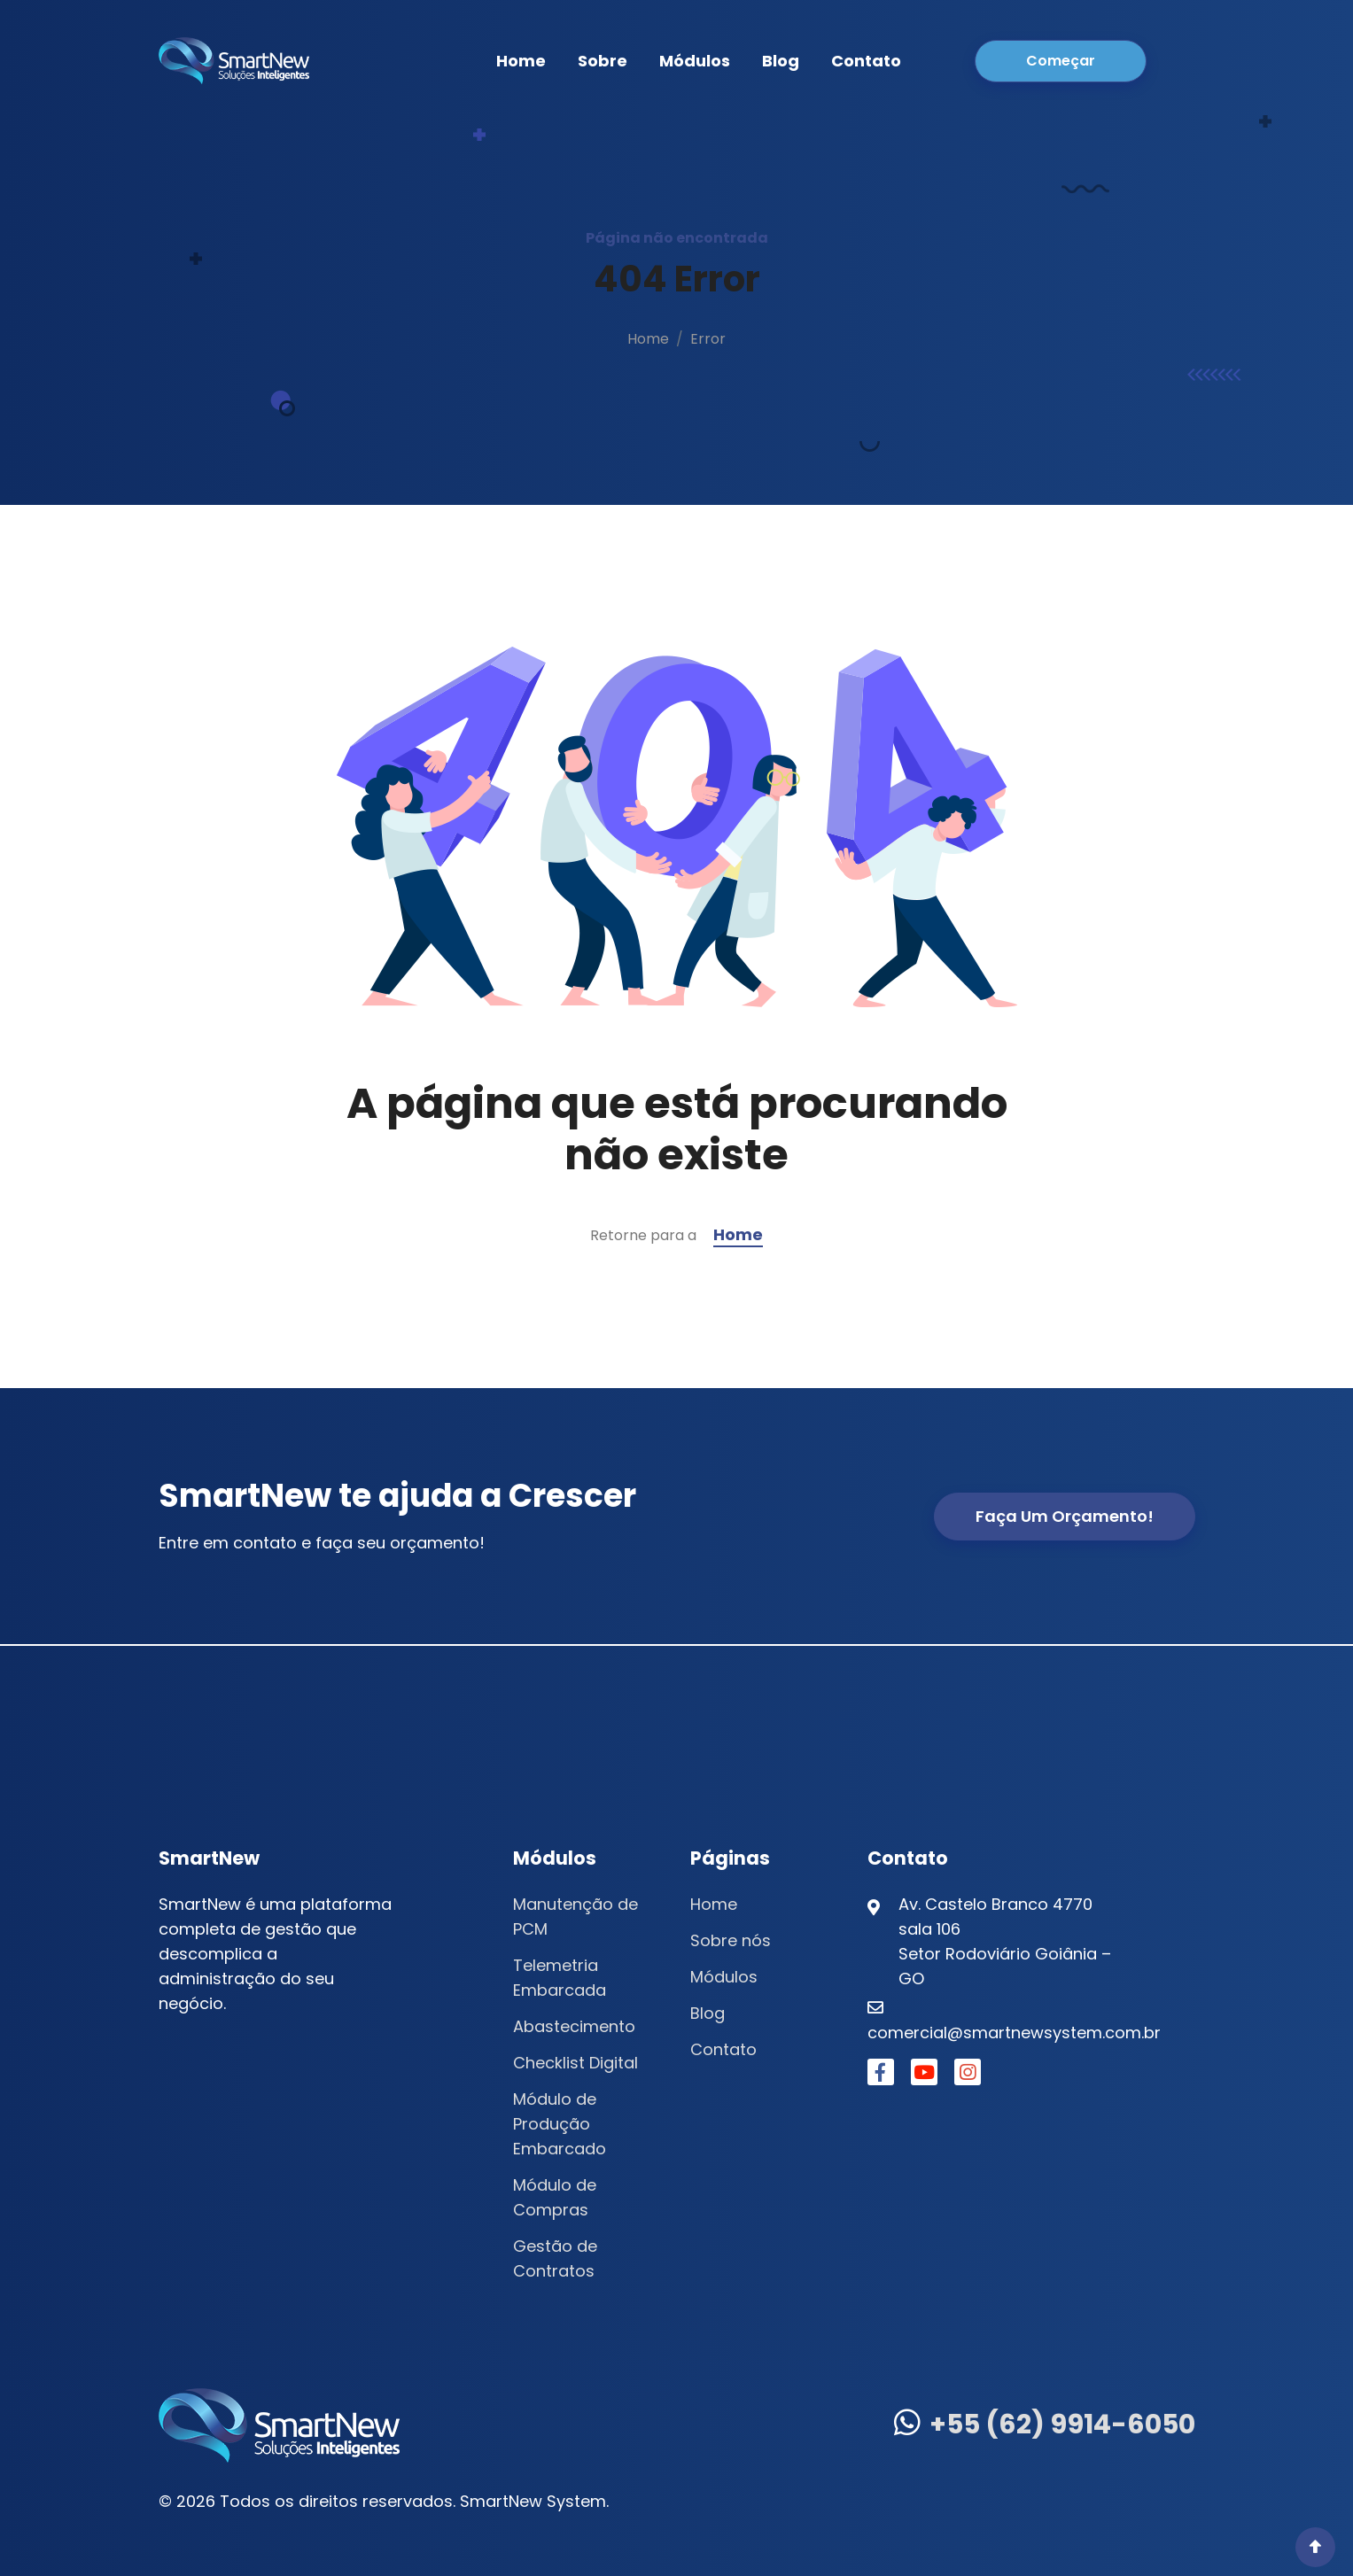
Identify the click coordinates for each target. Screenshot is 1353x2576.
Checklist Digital (575, 2063)
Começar (1060, 60)
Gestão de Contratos (555, 2258)
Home (521, 61)
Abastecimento (574, 2026)
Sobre (602, 61)
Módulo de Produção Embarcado (559, 2124)
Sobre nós (730, 1940)
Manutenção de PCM (575, 1916)
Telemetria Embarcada (559, 1977)
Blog (780, 61)
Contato (866, 61)
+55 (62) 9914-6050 (1044, 2424)
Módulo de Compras (554, 2197)
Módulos (694, 61)
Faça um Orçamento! (1065, 1516)
